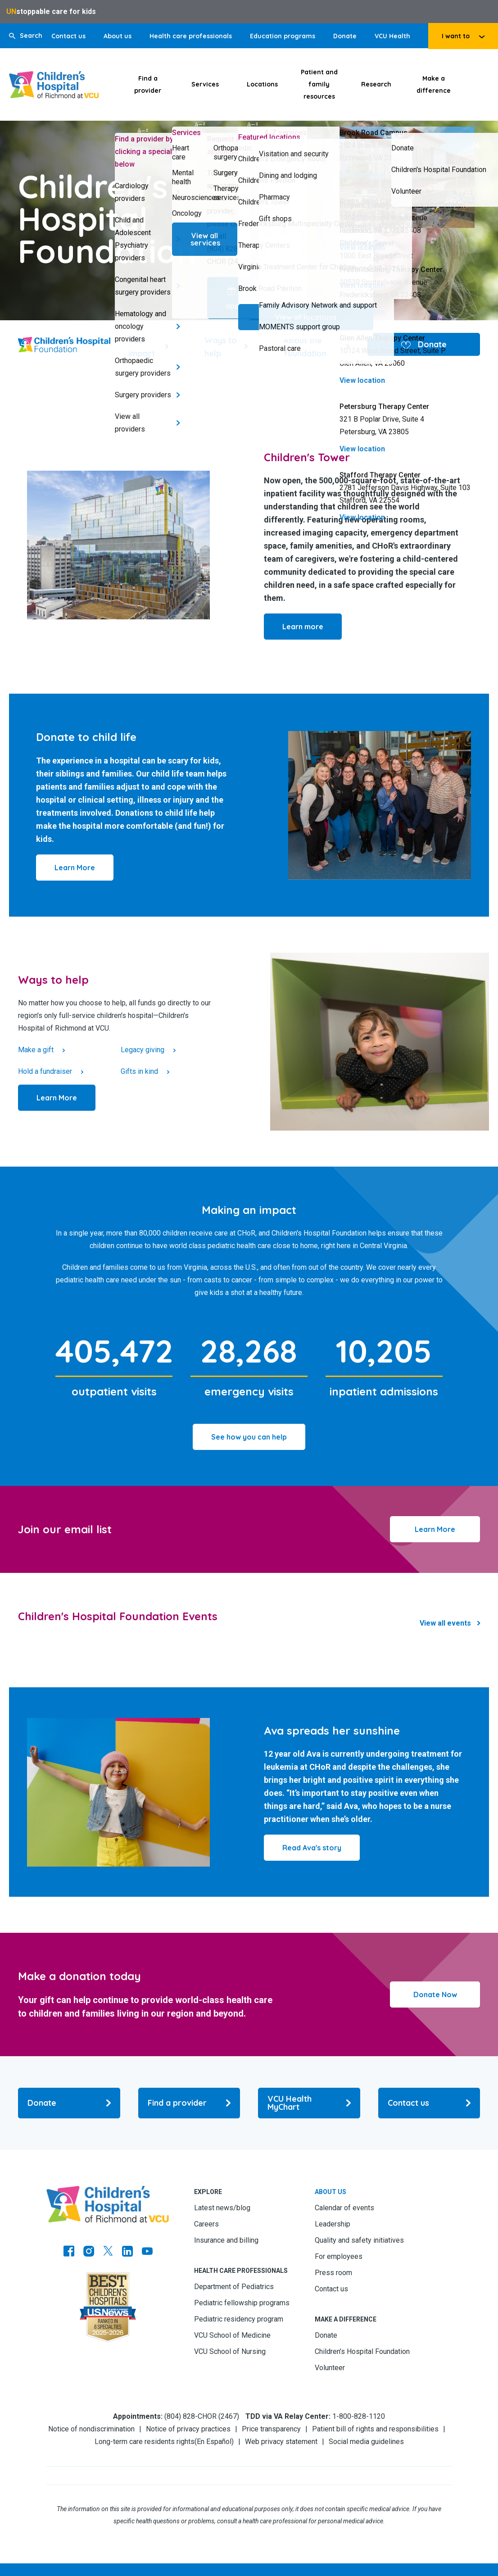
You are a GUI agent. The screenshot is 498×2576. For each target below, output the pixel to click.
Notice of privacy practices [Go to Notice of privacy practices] (188, 2429)
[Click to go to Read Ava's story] (312, 1848)
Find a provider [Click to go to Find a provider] (147, 84)
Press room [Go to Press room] (333, 2272)
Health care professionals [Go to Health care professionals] (190, 36)
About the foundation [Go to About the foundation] (305, 347)
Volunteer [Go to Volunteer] (330, 2367)
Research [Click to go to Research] (376, 84)
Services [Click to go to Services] (205, 84)
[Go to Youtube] (147, 2252)
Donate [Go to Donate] (345, 36)
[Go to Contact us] (429, 2103)
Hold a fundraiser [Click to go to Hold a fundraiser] (45, 1071)
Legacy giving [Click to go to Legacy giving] (142, 1049)
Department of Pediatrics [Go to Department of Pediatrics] (234, 2286)
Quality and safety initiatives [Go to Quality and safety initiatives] (359, 2240)
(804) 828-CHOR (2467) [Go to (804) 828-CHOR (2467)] (201, 2416)
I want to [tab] (456, 36)
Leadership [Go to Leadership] (332, 2224)
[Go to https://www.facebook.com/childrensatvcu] (68, 2252)
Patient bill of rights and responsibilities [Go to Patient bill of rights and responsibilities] (375, 2429)
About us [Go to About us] (117, 36)
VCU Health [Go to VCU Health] (392, 36)
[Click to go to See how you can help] (249, 1437)
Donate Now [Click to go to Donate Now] (435, 1994)
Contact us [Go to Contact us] (68, 36)
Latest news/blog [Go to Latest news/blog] (222, 2207)
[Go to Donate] (69, 2103)
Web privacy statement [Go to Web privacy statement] (281, 2441)
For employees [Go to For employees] (338, 2256)
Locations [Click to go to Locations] (262, 84)
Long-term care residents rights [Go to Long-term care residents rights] (145, 2441)
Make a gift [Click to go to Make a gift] (36, 1049)
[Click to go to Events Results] (450, 1623)
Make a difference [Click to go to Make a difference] (434, 84)
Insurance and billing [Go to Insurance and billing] (226, 2240)
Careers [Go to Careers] (206, 2224)
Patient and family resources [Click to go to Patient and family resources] (319, 84)
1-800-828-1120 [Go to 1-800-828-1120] (358, 2416)
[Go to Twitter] (108, 2252)
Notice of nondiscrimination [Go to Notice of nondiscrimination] (91, 2429)
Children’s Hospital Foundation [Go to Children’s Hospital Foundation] (362, 2351)
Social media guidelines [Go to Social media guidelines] (366, 2441)
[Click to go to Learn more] (303, 626)
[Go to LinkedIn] (127, 2252)
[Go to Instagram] (88, 2252)
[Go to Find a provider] (189, 2103)
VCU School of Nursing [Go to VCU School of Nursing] (230, 2351)
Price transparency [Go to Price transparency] (271, 2429)
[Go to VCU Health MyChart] (309, 2103)
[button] (25, 35)
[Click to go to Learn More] (74, 867)
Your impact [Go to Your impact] (141, 347)
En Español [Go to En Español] (214, 2441)
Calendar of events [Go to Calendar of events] (344, 2207)
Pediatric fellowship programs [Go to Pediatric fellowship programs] (242, 2303)
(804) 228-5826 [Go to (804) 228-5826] (448, 145)
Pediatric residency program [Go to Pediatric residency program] (238, 2319)
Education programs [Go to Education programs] (282, 36)
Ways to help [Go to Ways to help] (220, 347)
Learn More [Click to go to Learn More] (435, 1529)
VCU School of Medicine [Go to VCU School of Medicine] (232, 2335)
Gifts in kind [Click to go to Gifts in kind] (139, 1071)
